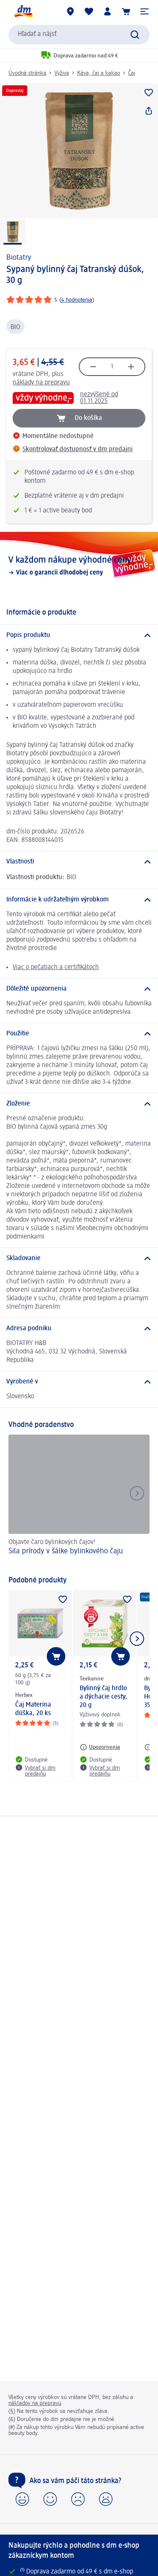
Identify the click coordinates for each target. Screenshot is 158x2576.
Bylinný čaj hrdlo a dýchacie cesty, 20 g (103, 1697)
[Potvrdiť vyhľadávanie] (134, 34)
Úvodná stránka (27, 73)
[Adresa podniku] (79, 1328)
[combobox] (79, 34)
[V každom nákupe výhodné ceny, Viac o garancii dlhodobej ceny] (79, 565)
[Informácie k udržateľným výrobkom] (79, 899)
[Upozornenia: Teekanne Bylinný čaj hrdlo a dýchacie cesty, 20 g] (100, 1747)
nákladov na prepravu (34, 2403)
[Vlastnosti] (79, 861)
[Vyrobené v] (79, 1381)
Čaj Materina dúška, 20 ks (33, 1709)
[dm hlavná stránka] (23, 11)
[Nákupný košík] (126, 11)
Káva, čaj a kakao (98, 73)
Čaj (131, 73)
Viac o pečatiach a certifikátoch (56, 967)
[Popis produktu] (79, 635)
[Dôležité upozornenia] (79, 988)
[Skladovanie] (79, 1258)
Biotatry (18, 257)
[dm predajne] (70, 11)
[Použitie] (79, 1033)
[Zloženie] (79, 1103)
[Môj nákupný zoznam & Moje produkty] (89, 11)
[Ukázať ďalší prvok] (137, 1638)
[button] (144, 11)
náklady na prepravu (41, 382)
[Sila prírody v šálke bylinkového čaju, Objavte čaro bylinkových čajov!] (79, 1501)
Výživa (61, 73)
